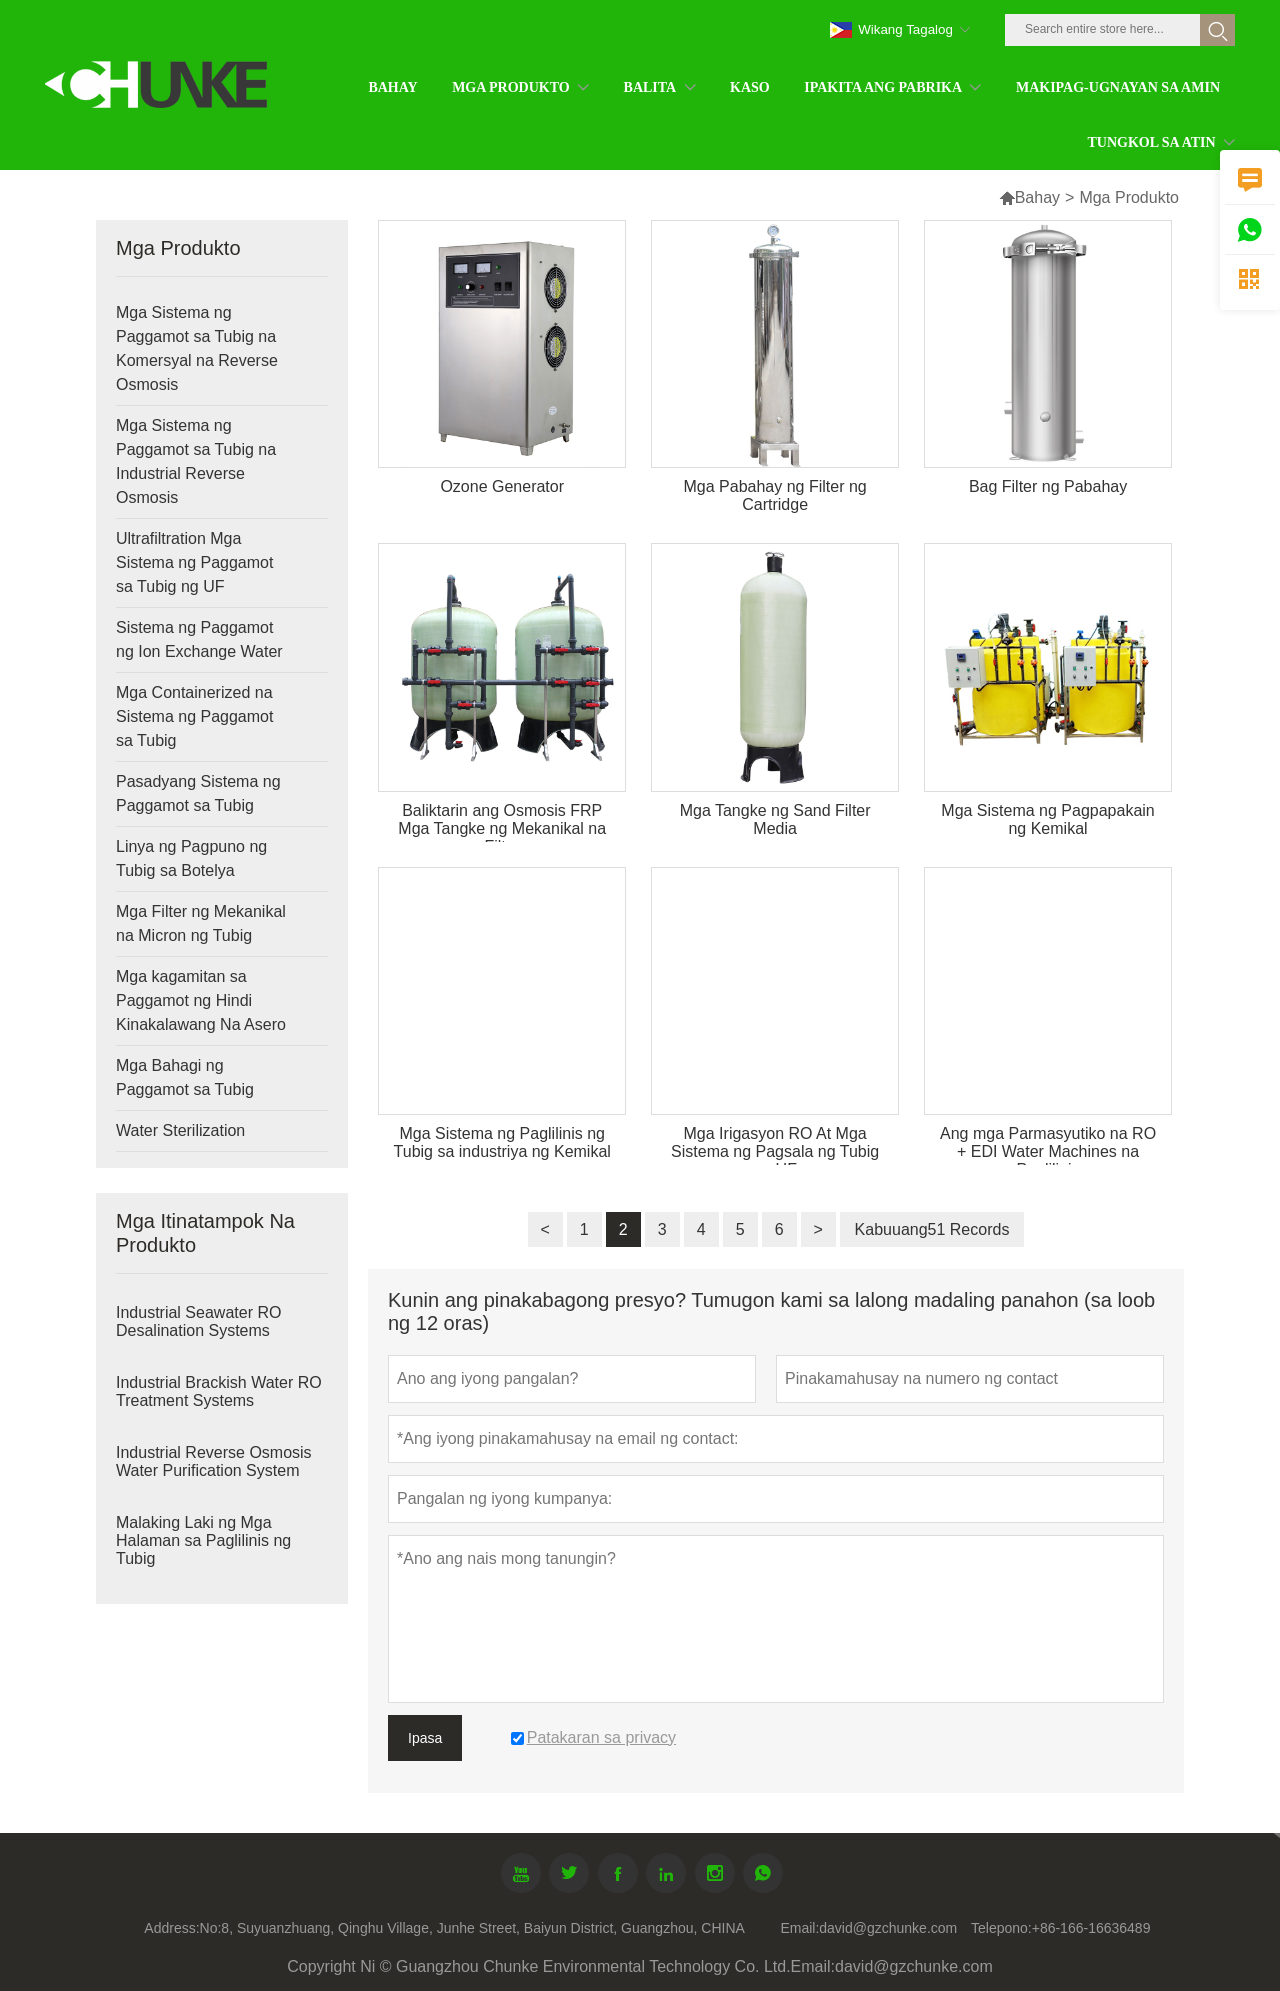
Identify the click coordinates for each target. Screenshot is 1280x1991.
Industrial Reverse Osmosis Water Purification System (214, 1461)
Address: (171, 1928)
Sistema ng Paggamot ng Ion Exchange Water (199, 639)
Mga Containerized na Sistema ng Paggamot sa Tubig (194, 716)
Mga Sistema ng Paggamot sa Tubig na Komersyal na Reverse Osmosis (197, 348)
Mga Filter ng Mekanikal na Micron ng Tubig (201, 923)
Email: (799, 1928)
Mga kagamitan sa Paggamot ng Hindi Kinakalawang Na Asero (201, 1000)
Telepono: (1001, 1928)
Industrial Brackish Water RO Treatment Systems (219, 1391)
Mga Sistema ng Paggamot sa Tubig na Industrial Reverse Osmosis (196, 461)
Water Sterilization (180, 1130)
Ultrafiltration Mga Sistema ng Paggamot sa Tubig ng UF (194, 562)
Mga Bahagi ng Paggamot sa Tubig (185, 1077)
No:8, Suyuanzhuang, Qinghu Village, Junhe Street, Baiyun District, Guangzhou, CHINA (472, 1928)
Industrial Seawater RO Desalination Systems (198, 1321)
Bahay (1037, 197)
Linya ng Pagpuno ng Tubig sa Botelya (191, 858)
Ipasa (425, 1738)
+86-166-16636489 (1091, 1928)
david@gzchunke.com (888, 1928)
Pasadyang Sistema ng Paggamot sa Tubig (198, 793)
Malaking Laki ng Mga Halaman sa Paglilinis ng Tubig (203, 1540)
